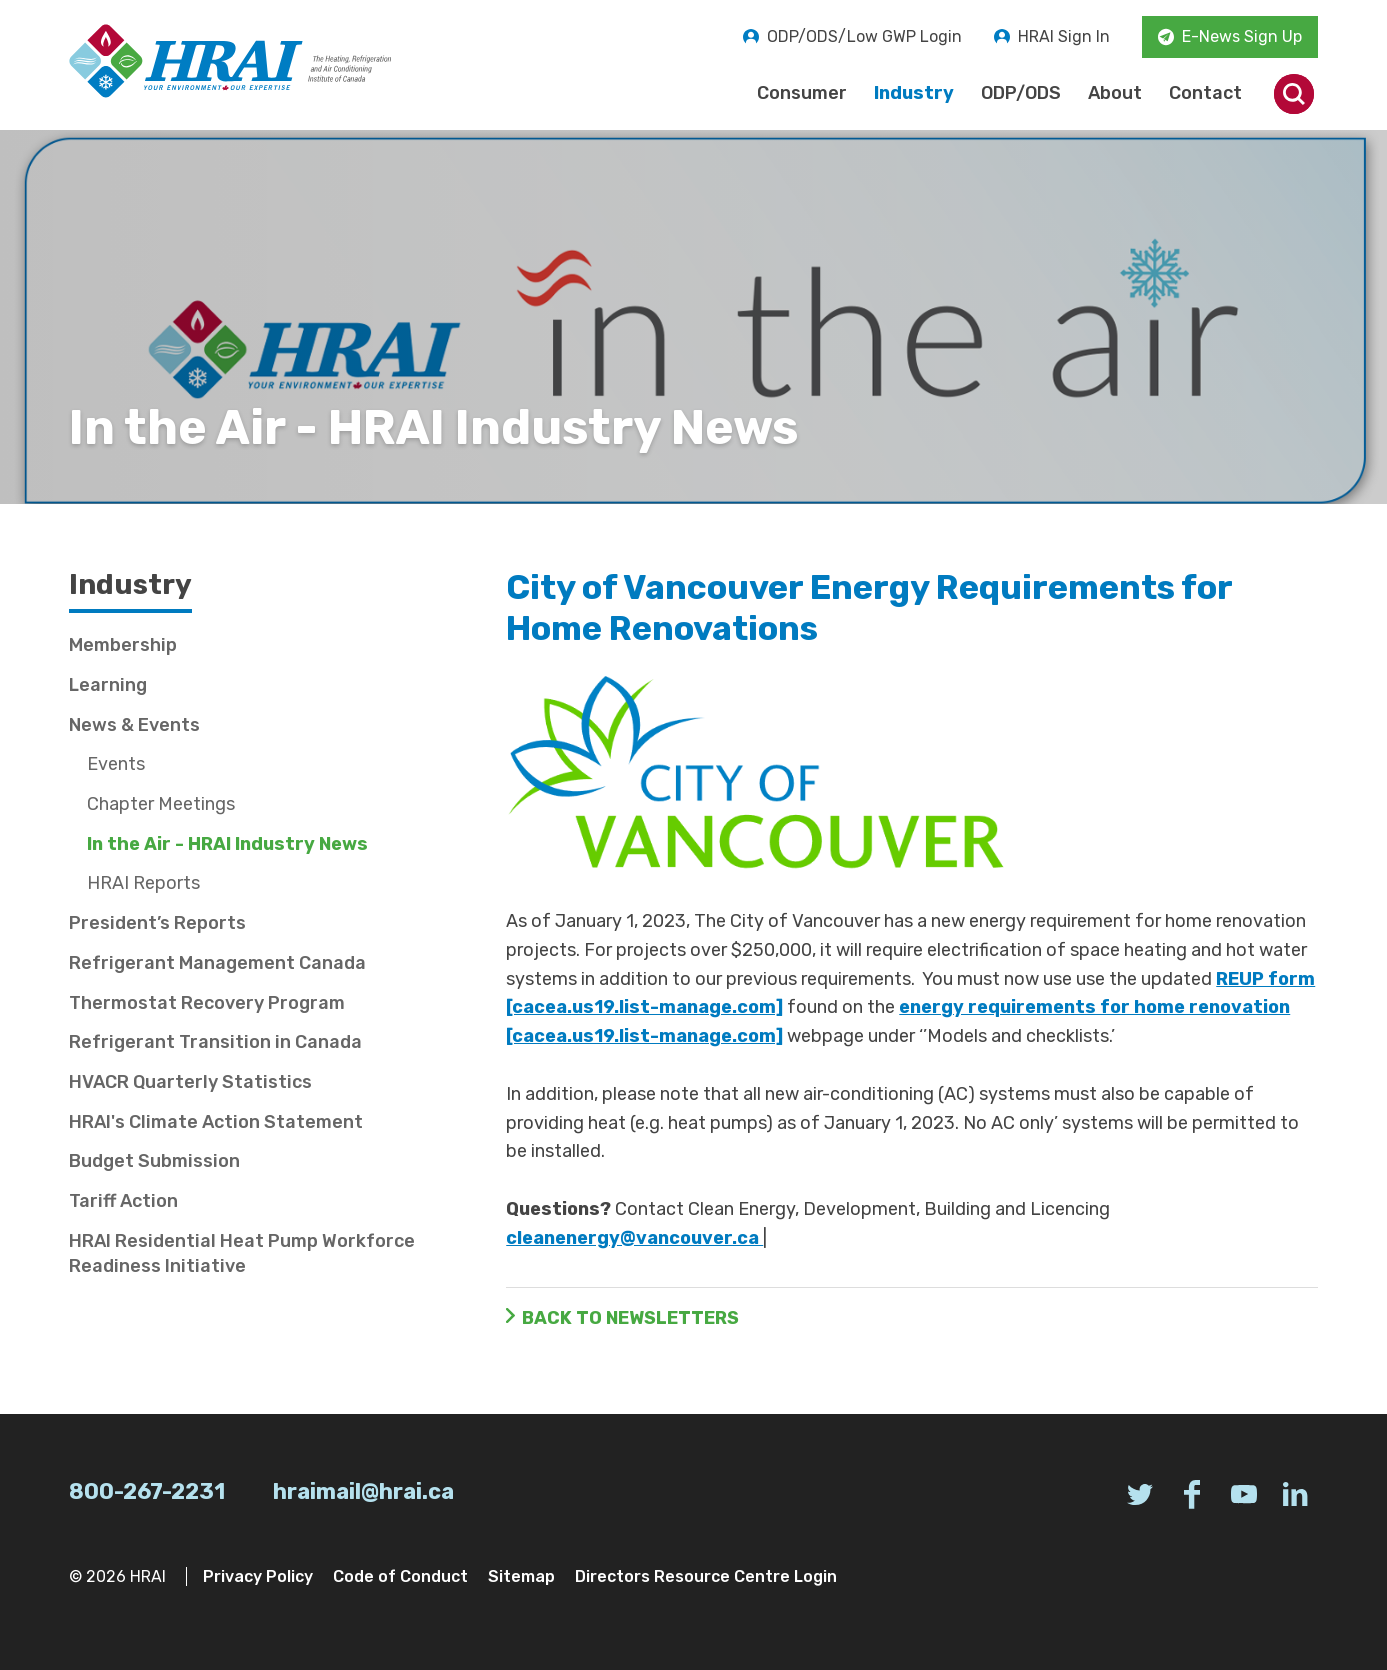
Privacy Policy (258, 1576)
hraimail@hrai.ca (363, 1491)
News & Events (134, 725)
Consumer (802, 93)
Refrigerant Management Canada (217, 963)
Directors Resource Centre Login (706, 1576)
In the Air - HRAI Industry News (227, 844)
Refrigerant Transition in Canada (215, 1042)
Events (116, 764)
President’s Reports (157, 923)
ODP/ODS (1021, 93)
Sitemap (521, 1576)
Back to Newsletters (630, 1318)
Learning (108, 685)
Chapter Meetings (161, 804)
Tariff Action (123, 1201)
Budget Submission (154, 1161)
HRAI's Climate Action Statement (216, 1122)
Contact (1205, 93)
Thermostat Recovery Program (207, 1003)
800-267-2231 (147, 1491)
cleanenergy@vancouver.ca (634, 1238)
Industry (914, 93)
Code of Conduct (400, 1576)
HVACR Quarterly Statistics (190, 1082)
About (1115, 93)
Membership (123, 645)
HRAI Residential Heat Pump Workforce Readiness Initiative (242, 1253)
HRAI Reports (143, 883)
